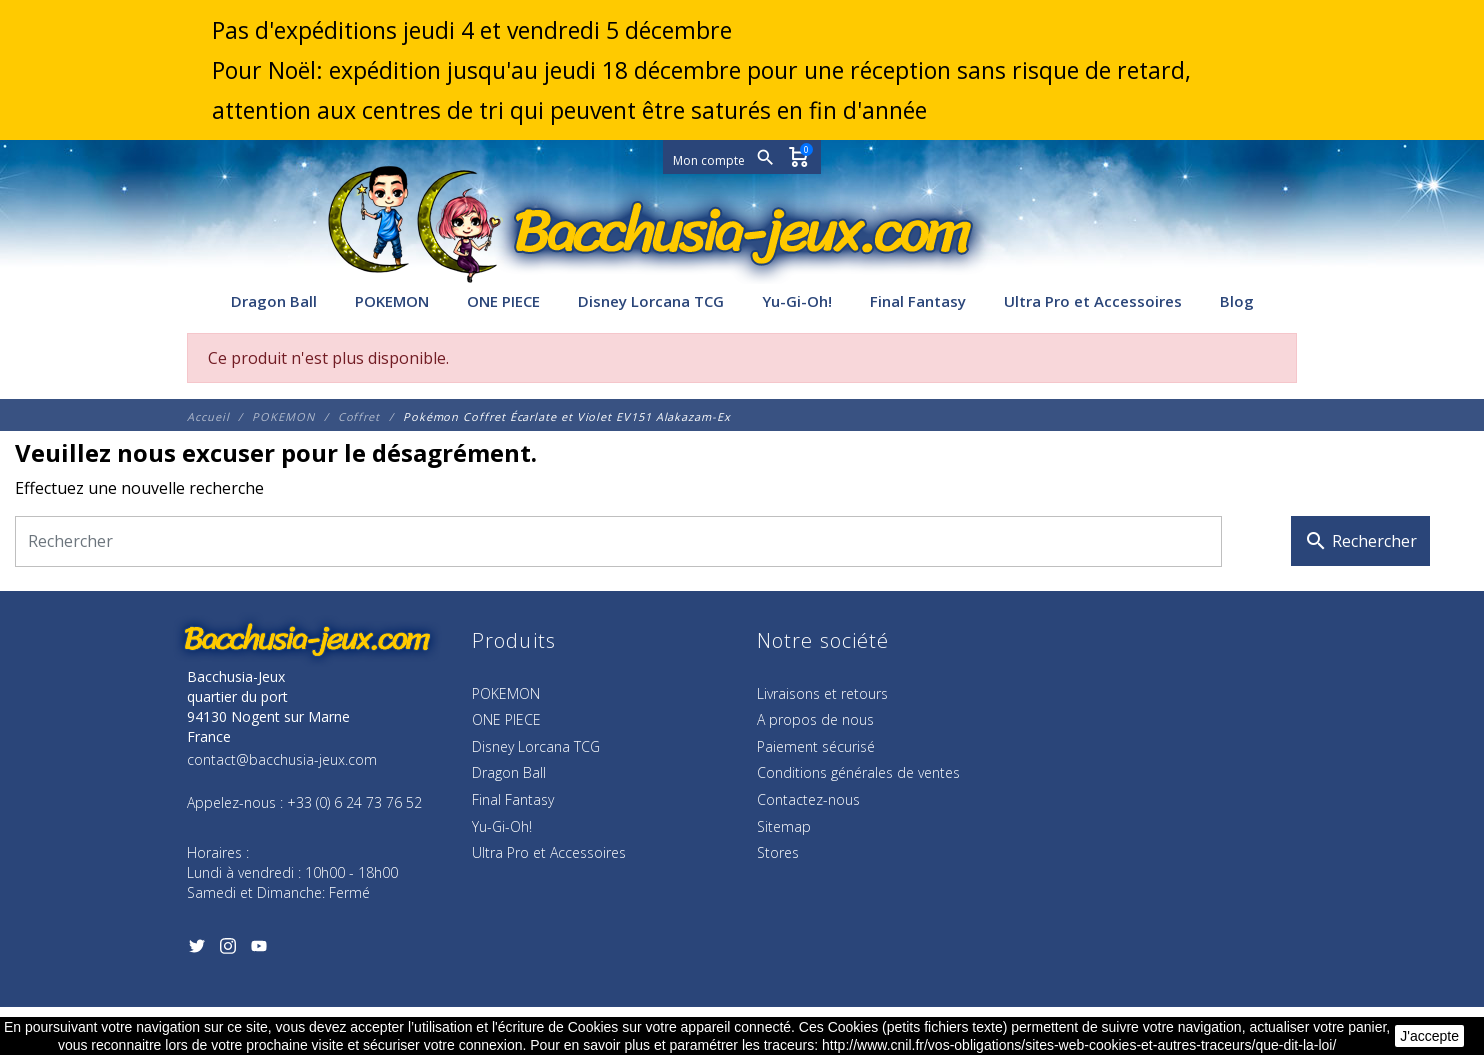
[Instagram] (227, 950)
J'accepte (1429, 1036)
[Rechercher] (618, 541)
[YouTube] (258, 950)
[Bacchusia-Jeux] (742, 232)
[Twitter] (196, 950)
